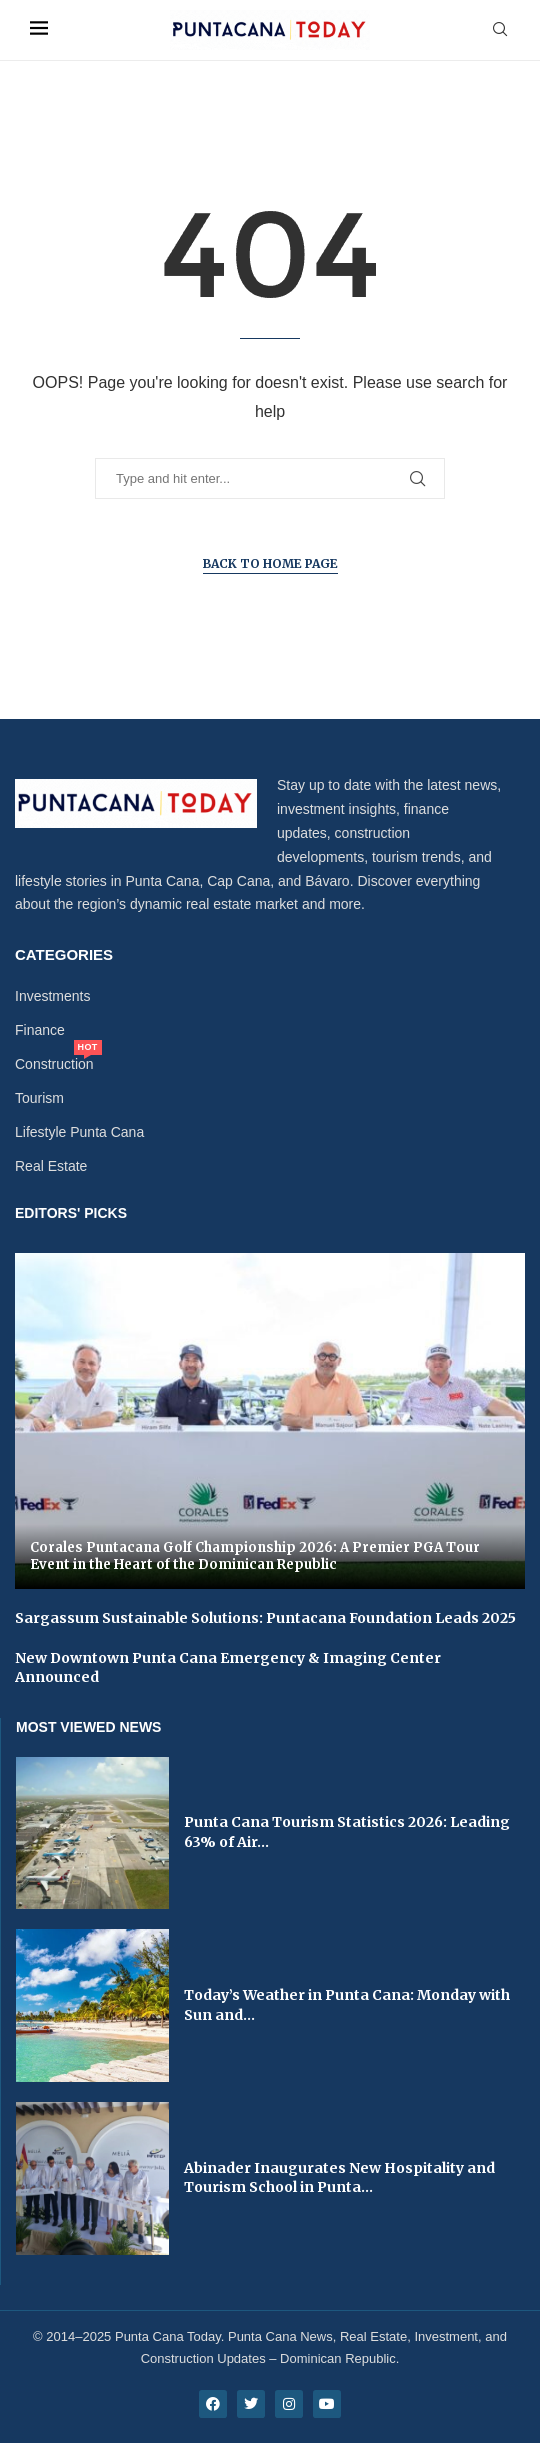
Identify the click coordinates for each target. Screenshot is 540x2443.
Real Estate (51, 1166)
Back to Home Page (270, 563)
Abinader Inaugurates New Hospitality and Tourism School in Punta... (339, 2178)
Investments (52, 996)
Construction (54, 1064)
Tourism (39, 1098)
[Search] (500, 30)
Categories (64, 954)
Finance (40, 1030)
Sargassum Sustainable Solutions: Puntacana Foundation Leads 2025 (265, 1618)
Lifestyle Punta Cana (79, 1132)
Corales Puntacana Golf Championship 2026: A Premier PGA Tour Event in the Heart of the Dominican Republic (255, 1556)
